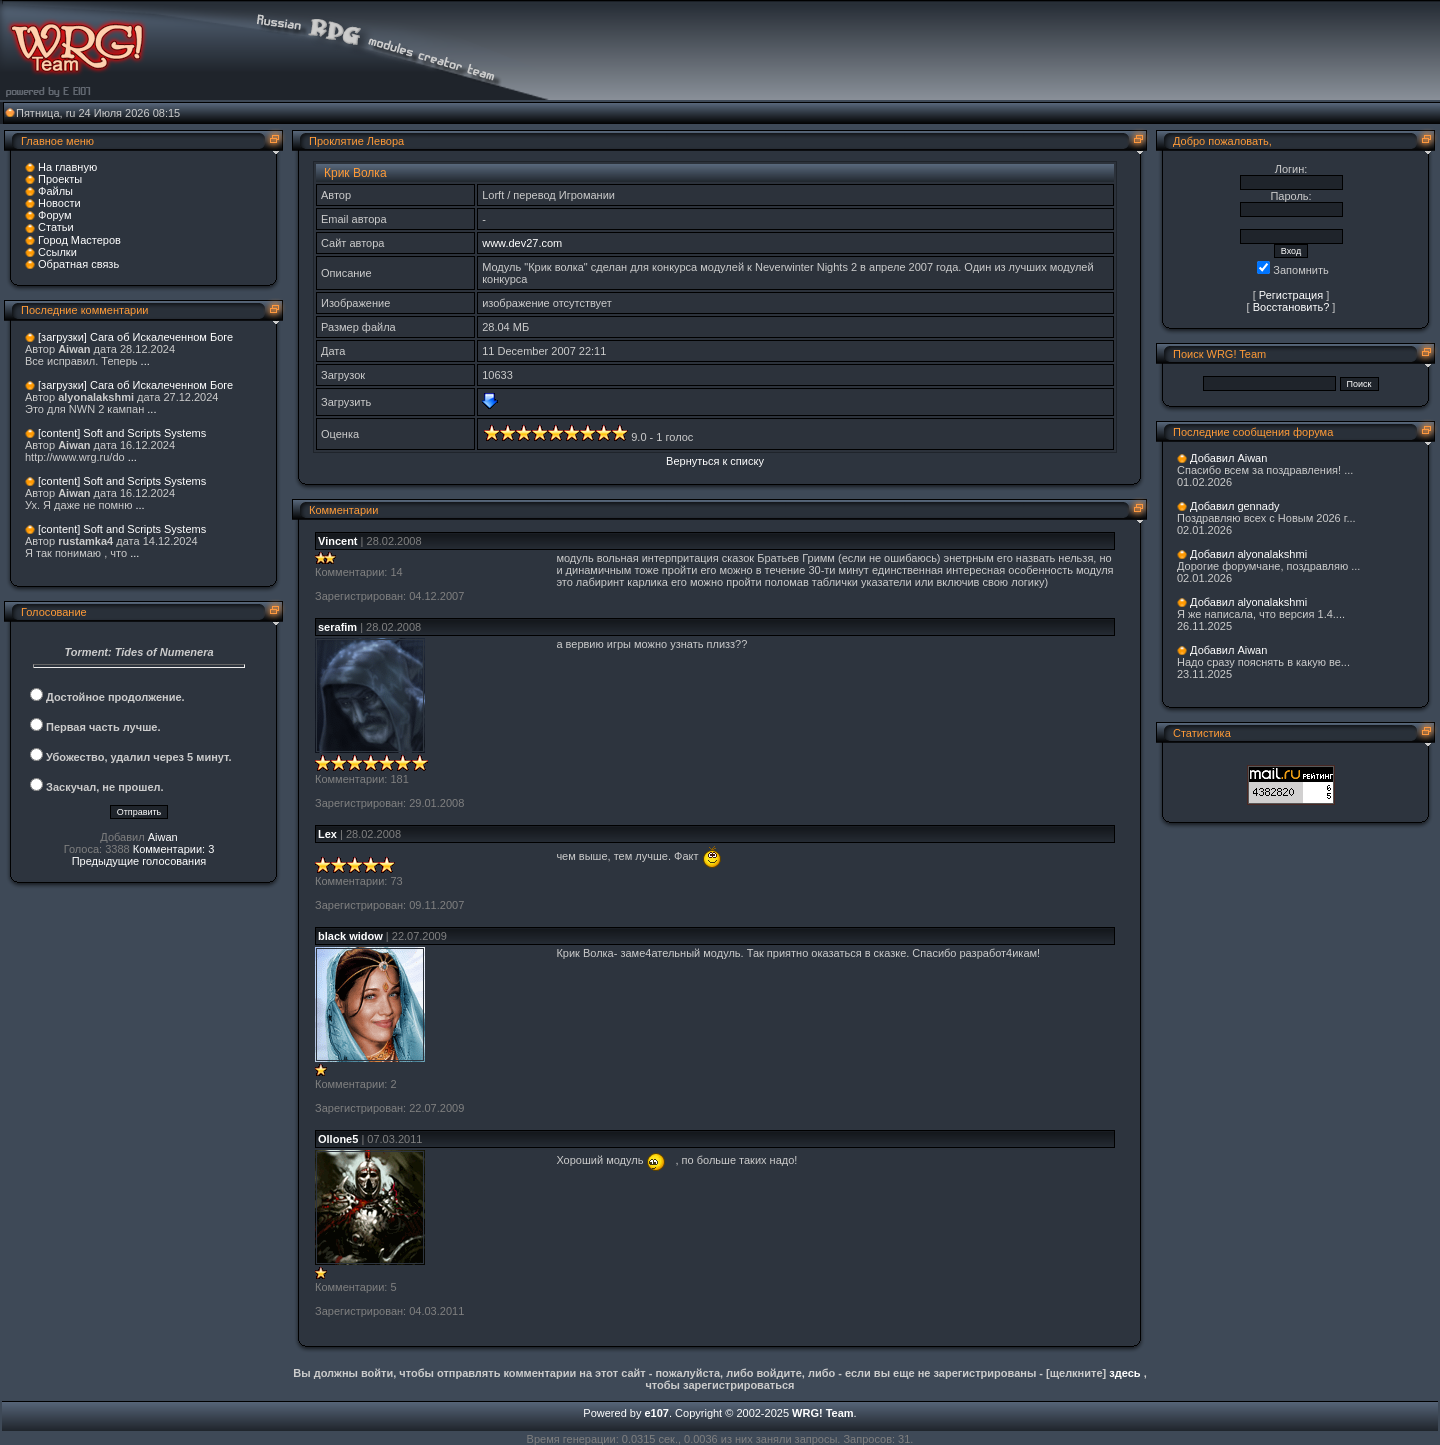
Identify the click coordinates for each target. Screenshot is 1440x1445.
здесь (1124, 1373)
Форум (54, 215)
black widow (350, 936)
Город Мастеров (79, 240)
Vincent (338, 541)
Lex (327, 834)
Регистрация (1291, 295)
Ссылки (57, 252)
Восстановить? (1291, 307)
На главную (67, 167)
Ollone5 (338, 1139)
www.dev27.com (522, 243)
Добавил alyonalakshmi (1248, 554)
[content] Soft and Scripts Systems (122, 433)
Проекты (60, 179)
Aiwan (163, 837)
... (145, 361)
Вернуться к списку (715, 461)
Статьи (56, 227)
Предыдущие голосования (139, 861)
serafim (337, 627)
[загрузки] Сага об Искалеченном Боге (135, 337)
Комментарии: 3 (174, 849)
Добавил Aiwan (1228, 458)
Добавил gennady (1235, 506)
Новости (59, 203)
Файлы (55, 191)
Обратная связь (78, 264)
